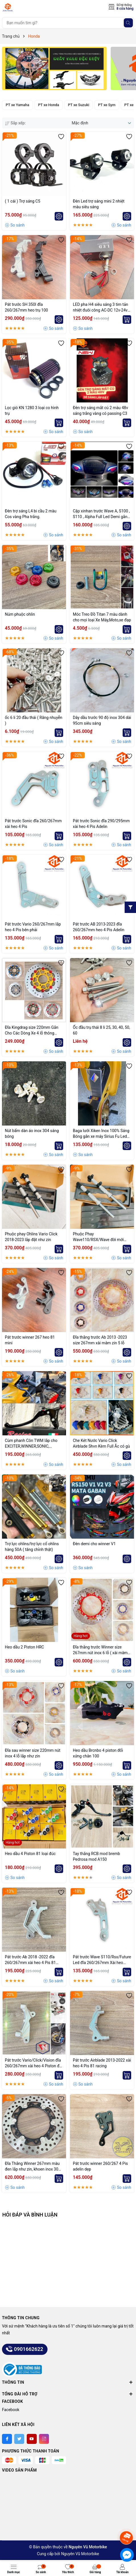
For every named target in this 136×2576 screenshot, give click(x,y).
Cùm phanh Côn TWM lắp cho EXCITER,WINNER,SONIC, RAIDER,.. (31, 1443)
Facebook (10, 2409)
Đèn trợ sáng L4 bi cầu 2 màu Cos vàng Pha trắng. (30, 514)
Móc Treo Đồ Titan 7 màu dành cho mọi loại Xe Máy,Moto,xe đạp (102, 617)
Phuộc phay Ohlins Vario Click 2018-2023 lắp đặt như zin (31, 1237)
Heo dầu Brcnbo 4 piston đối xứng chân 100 (98, 1753)
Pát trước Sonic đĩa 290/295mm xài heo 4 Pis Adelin (101, 824)
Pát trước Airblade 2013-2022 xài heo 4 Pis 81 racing (102, 2063)
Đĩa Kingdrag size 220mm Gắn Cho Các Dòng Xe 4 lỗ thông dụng (31, 1030)
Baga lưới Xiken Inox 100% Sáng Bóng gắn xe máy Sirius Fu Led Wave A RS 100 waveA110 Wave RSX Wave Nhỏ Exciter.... (101, 1133)
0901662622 (24, 2349)
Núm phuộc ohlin (20, 614)
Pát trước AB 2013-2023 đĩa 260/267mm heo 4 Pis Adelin (98, 927)
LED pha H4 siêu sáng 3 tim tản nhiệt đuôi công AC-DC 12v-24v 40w (100, 307)
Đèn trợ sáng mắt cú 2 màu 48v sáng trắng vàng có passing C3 (100, 410)
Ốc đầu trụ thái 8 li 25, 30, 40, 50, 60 (101, 1030)
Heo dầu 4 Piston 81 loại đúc (30, 1853)
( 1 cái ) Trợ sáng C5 (22, 201)
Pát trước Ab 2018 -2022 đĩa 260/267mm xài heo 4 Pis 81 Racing (30, 1960)
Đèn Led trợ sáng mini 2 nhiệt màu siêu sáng (98, 204)
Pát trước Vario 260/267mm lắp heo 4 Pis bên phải (33, 927)
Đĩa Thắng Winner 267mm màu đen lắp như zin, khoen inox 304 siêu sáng (33, 2166)
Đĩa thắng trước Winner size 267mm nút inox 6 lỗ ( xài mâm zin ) (100, 1650)
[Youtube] (32, 2439)
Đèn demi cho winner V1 (94, 1543)
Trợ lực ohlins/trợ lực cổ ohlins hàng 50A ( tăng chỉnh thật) (32, 1546)
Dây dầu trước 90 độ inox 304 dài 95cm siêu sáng (102, 720)
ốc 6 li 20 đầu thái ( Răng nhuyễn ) (33, 720)
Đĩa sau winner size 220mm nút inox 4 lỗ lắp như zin (32, 1753)
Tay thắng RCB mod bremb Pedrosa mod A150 (96, 1856)
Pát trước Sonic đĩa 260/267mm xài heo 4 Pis (33, 824)
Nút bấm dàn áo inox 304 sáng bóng (32, 1133)
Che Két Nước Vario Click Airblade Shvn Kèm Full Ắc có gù (101, 1443)
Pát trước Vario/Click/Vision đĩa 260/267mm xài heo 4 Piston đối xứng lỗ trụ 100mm (34, 2063)
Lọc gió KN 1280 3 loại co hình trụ (32, 410)
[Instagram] (44, 2439)
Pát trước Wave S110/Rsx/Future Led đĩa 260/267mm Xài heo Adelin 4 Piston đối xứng (102, 1960)
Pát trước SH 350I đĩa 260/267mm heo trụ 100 (26, 307)
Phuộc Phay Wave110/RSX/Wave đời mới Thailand (98, 1237)
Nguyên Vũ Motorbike (80, 2553)
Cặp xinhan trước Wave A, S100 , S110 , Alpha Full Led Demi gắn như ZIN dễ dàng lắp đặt (101, 514)
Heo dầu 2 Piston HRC (24, 1647)
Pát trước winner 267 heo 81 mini (30, 1340)
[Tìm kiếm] (128, 22)
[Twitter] (19, 2439)
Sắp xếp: (15, 123)
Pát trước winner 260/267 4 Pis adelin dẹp (100, 2166)
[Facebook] (7, 2439)
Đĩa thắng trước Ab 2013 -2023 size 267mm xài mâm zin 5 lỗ (100, 1340)
